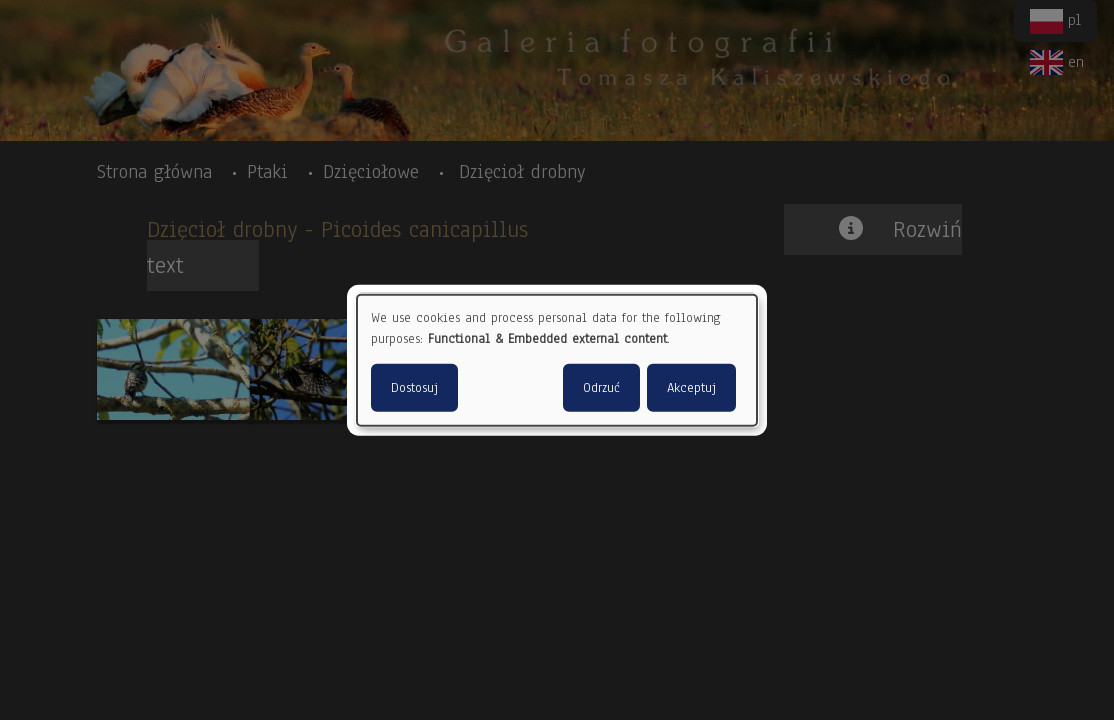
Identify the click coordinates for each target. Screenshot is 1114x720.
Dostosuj (414, 387)
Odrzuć (601, 387)
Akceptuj (691, 387)
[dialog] (557, 360)
